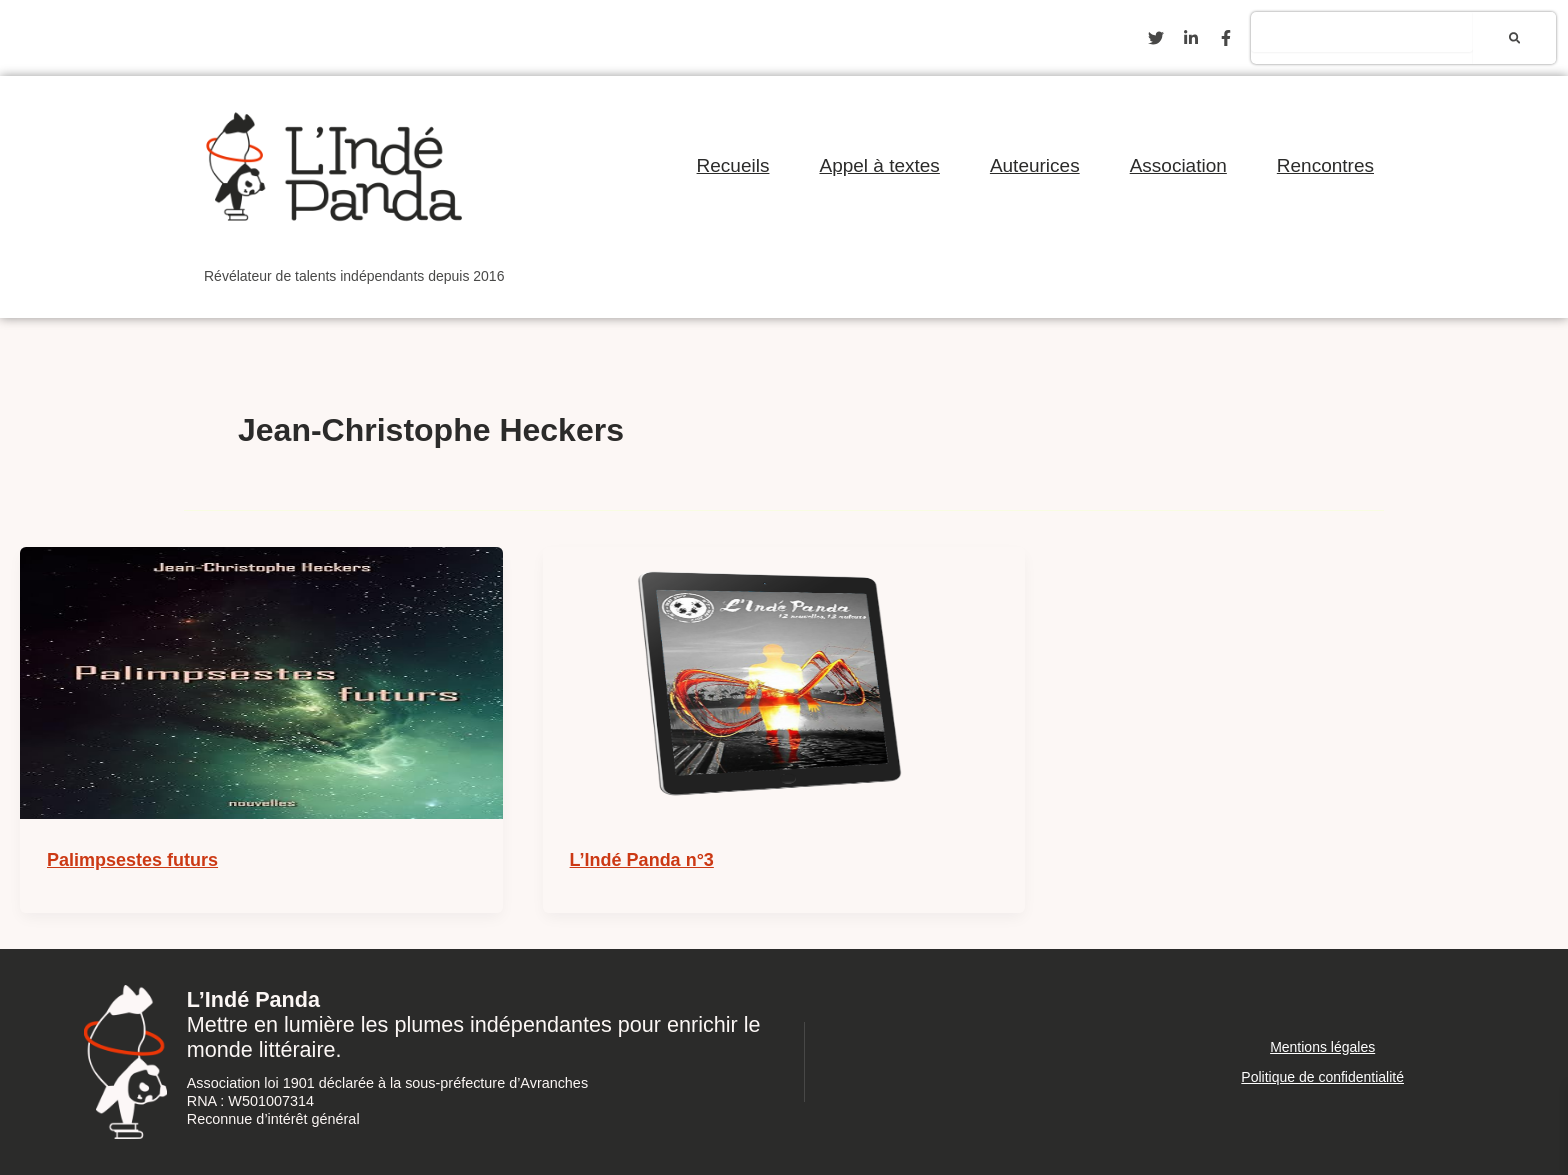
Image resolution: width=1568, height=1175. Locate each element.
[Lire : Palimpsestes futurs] (261, 682)
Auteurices (1035, 165)
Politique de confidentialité (1322, 1077)
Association (1178, 165)
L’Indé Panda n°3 (642, 860)
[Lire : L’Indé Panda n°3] (784, 682)
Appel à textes (879, 165)
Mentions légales (1322, 1047)
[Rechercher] (1514, 38)
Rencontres (1325, 165)
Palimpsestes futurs (132, 860)
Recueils (733, 165)
